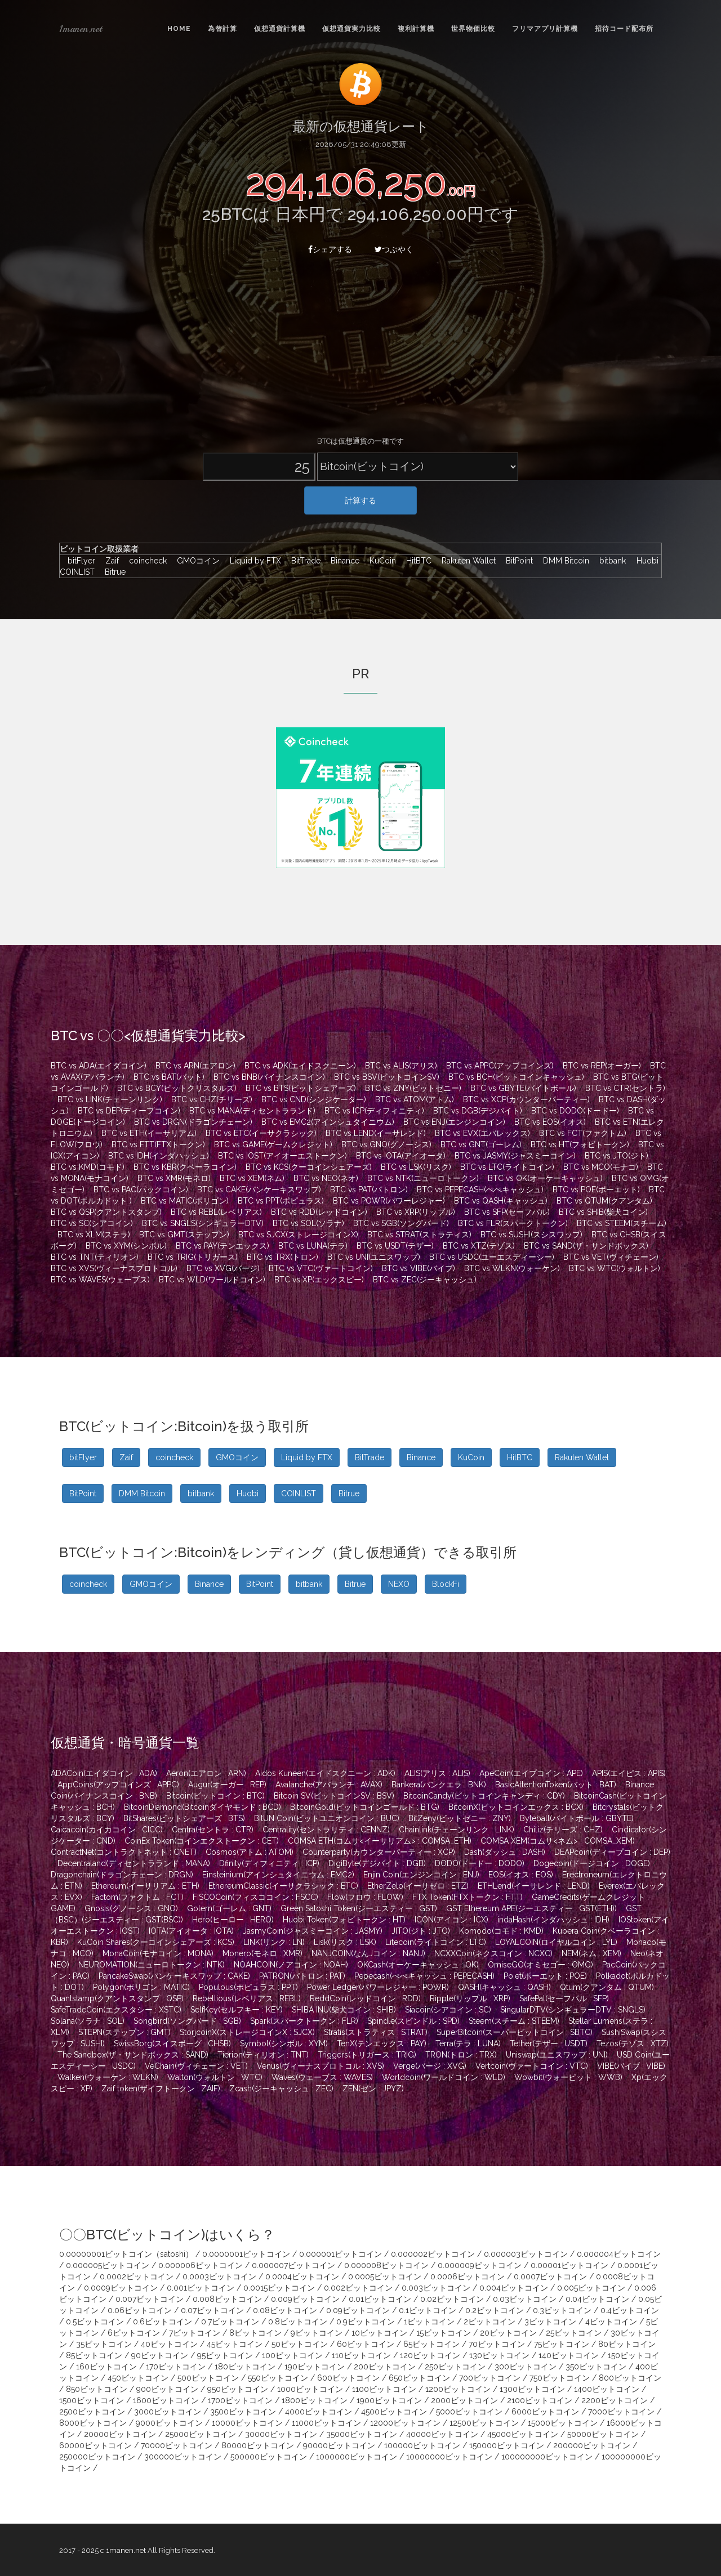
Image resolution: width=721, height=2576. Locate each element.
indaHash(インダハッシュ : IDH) (553, 1919)
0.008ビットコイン (227, 2299)
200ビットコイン (385, 2366)
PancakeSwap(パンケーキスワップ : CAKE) (174, 1975)
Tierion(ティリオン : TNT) (263, 2054)
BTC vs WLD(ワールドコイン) (212, 1279)
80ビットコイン (627, 2344)
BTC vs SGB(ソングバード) (401, 1223)
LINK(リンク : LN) (274, 1942)
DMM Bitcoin (563, 560)
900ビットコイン (167, 2389)
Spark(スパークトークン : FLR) (304, 2020)
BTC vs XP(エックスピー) (319, 1279)
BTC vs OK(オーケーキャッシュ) (545, 1178)
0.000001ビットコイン (340, 2254)
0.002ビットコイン (358, 2287)
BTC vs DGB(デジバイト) (477, 1110)
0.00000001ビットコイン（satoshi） (126, 2254)
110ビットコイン (361, 2355)
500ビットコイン (208, 2377)
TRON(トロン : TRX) (461, 2054)
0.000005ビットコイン (107, 2265)
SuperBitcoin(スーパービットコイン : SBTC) (515, 2032)
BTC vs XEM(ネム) (252, 1178)
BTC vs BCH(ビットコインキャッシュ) (516, 1076)
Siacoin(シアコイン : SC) (448, 2009)
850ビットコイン (96, 2389)
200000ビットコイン (591, 2445)
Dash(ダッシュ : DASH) (504, 1852)
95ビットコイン (225, 2355)
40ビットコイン (169, 2344)
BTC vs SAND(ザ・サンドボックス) (586, 1245)
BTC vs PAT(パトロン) (369, 1189)
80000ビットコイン (257, 2445)
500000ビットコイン (268, 2456)
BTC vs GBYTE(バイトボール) (523, 1088)
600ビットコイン (348, 2377)
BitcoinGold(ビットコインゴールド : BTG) (364, 1807)
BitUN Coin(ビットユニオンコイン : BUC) (326, 1818)
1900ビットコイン (389, 2400)
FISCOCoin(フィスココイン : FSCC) (255, 1897)
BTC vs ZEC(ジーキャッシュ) (425, 1279)
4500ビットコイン (394, 2411)
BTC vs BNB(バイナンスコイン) (269, 1076)
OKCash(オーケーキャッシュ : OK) (418, 1964)
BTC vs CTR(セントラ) (625, 1088)
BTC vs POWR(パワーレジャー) (389, 1200)
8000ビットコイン (93, 2422)
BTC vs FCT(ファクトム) (582, 1133)
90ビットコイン (159, 2355)
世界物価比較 (473, 29)
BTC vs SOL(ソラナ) (308, 1223)
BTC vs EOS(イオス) (550, 1121)
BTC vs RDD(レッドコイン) (319, 1212)
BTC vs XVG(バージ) (223, 1268)
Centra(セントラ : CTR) (212, 1829)
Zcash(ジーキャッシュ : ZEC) (281, 2088)
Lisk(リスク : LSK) (345, 1942)
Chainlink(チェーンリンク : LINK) (456, 1829)
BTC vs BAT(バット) (168, 1076)
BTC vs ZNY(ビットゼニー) (413, 1088)
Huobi (645, 560)
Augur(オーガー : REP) (227, 1784)
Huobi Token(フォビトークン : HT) (344, 1919)
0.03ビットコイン (525, 2299)
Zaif (109, 560)
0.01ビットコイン (380, 2299)
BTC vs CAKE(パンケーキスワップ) (259, 1189)
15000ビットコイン (563, 2422)
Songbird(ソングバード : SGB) (187, 2020)
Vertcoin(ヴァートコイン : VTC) (531, 2065)
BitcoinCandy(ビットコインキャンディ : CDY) (484, 1795)
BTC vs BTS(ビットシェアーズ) (301, 1088)
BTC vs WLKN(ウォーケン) (512, 1268)
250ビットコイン (455, 2366)
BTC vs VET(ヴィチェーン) (610, 1257)
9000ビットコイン (169, 2422)
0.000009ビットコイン (480, 2265)
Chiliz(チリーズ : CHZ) (563, 1829)
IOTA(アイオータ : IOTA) (191, 1930)
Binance (342, 560)
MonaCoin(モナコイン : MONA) (158, 1953)
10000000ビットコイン (449, 2456)
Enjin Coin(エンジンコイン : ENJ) (421, 1874)
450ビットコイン (138, 2377)
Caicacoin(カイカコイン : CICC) (107, 1829)
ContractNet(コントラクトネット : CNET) (124, 1852)
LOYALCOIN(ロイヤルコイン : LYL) (556, 1942)
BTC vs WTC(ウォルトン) (614, 1268)
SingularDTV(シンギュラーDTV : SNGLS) (573, 2009)
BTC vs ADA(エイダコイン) (98, 1065)
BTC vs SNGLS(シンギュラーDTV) (203, 1223)
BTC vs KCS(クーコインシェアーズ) (309, 1166)
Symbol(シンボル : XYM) (284, 2043)
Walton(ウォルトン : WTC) (214, 2077)
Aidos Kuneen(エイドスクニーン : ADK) (325, 1773)
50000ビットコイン (603, 2434)
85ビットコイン (94, 2355)
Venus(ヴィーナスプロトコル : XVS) (320, 2065)
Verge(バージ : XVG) (429, 2065)
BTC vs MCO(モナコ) (600, 1166)
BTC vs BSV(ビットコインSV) (386, 1076)
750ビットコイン (559, 2377)
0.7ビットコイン (230, 2321)
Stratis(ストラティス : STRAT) (376, 2032)
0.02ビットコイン (452, 2299)
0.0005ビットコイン (384, 2276)
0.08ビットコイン (285, 2310)
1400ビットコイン (606, 2389)
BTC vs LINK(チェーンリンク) (109, 1099)
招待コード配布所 (624, 29)
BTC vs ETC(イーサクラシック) (261, 1133)
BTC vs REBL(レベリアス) (216, 1212)
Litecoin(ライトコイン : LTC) (435, 1942)
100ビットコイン (292, 2355)
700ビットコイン (489, 2377)
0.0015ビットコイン (279, 2287)
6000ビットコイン (545, 2411)
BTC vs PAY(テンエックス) (222, 1245)
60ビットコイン (365, 2344)
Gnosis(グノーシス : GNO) (131, 1908)
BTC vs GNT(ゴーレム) (481, 1144)
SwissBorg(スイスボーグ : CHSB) (172, 2043)
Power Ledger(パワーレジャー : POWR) (378, 1987)
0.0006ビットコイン (467, 2276)
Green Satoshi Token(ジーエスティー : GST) (359, 1908)
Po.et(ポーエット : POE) (545, 1975)
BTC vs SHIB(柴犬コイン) (603, 1212)
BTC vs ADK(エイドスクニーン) (300, 1065)
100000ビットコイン (422, 2445)
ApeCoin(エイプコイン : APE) (531, 1773)
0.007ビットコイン (149, 2299)
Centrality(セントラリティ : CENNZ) (326, 1829)
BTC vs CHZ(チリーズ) (211, 1099)
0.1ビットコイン (427, 2310)
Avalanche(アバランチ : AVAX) (328, 1784)
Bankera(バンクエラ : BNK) (438, 1784)
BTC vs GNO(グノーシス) (386, 1144)
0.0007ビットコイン (550, 2276)
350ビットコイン (596, 2366)
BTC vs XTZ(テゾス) (479, 1245)
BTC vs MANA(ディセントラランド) (252, 1110)
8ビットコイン (255, 2332)
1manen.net (80, 29)
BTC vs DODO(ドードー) (575, 1110)
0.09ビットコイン (358, 2310)
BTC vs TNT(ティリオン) (95, 1257)
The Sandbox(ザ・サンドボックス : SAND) (132, 2054)
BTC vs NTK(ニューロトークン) (423, 1178)
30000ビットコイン (281, 2434)
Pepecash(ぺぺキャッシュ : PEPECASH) (424, 1975)
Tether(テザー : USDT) (549, 2043)
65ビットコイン (431, 2344)
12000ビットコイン (405, 2422)
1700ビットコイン (240, 2400)
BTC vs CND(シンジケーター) (313, 1099)
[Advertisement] (360, 352)
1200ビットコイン (458, 2389)
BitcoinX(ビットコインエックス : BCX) (516, 1807)
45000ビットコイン (522, 2434)
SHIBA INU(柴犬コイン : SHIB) (344, 2009)
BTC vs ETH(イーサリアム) (149, 1133)
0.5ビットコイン (95, 2321)
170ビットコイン (176, 2366)
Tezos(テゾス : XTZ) (633, 2043)
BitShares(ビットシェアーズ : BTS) (184, 1818)
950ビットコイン (237, 2389)
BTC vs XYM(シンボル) (126, 1245)
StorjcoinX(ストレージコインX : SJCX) (247, 2032)
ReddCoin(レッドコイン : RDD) (365, 1998)
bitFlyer (78, 560)
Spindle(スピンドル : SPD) (413, 2020)
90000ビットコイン (339, 2445)
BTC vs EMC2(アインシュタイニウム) (327, 1121)
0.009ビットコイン (305, 2299)
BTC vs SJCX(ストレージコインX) (298, 1234)
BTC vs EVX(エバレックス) (482, 1133)
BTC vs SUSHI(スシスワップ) (531, 1234)
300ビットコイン (526, 2366)
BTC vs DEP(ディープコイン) (129, 1110)
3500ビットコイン (243, 2411)
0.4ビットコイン (629, 2310)
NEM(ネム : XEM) (591, 1953)
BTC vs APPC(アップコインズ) (500, 1065)
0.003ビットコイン (436, 2287)
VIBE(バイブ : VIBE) (631, 2065)
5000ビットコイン (469, 2411)
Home (179, 29)
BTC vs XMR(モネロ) (174, 1178)
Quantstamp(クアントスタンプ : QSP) (117, 1998)
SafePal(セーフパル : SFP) (564, 1998)
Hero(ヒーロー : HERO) (233, 1919)
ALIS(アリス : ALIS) (437, 1773)
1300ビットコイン (532, 2389)
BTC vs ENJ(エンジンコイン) (454, 1121)
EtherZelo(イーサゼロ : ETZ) (418, 1885)
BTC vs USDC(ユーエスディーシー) (491, 1257)
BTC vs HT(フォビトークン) (580, 1144)
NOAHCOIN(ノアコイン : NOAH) (291, 1964)
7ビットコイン (194, 2332)
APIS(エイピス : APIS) (629, 1773)
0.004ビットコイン (513, 2287)
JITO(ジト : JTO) (420, 1930)
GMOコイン (195, 560)
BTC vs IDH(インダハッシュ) (158, 1155)
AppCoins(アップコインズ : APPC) (118, 1784)
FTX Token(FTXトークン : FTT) (467, 1897)
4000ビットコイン (318, 2411)
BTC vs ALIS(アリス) (401, 1065)
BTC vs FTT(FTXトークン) (158, 1144)
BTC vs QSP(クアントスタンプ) (106, 1212)
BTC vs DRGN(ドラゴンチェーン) (193, 1121)
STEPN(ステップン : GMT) (124, 2032)
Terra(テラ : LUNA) (468, 2043)
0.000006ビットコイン (200, 2265)
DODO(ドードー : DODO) (479, 1863)
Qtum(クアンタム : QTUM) (607, 1987)
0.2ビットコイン (494, 2310)
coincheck (145, 560)
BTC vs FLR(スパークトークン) (513, 1223)
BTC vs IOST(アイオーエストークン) (282, 1155)
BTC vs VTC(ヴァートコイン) (321, 1268)
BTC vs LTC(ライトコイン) (507, 1166)
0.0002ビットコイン (136, 2276)
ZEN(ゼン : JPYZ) (373, 2088)
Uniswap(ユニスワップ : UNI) (557, 2054)
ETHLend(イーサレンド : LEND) (534, 1885)
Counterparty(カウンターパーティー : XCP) (378, 1852)
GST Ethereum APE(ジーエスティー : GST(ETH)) (531, 1908)
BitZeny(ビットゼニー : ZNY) (459, 1818)
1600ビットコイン (166, 2400)
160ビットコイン (106, 2366)
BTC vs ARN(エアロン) (195, 1065)
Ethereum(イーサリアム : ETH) (145, 1885)
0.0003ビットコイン (219, 2276)
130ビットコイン (499, 2355)
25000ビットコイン (200, 2434)
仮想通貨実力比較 (351, 29)
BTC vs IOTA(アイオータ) (401, 1155)
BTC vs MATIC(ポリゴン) (185, 1200)
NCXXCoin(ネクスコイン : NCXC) (493, 1953)
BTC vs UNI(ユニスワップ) (373, 1257)
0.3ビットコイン (562, 2310)
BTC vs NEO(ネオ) (325, 1178)
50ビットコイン (300, 2344)
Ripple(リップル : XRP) (470, 1998)
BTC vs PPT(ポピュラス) (281, 1200)
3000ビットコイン (167, 2411)
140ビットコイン (568, 2355)
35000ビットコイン (361, 2434)
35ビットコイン (104, 2344)
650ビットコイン (419, 2377)
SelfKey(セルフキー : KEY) (236, 2009)
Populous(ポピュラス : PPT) (248, 1987)
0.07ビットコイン (212, 2310)
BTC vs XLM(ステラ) (93, 1234)
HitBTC (416, 560)
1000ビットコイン (310, 2389)
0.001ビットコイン (200, 2287)
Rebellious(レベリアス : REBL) (247, 1998)
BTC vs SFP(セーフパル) (507, 1212)
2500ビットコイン (92, 2411)
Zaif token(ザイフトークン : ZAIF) (160, 2088)
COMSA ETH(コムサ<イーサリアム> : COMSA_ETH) (379, 1840)
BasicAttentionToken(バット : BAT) (555, 1784)
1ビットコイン (429, 2321)
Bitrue (111, 571)
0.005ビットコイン (591, 2287)
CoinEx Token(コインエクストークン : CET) (201, 1840)
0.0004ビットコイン (302, 2276)
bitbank (610, 560)
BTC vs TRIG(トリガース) (193, 1257)
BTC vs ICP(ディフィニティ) (374, 1110)
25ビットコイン (574, 2332)
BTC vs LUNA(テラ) (313, 1245)
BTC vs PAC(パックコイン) (141, 1189)
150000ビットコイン (506, 2445)
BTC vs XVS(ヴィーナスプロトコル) (114, 1268)
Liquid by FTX (252, 560)
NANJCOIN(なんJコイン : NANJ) (368, 1953)
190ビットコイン (314, 2366)
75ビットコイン (561, 2344)
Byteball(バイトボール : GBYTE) (577, 1818)
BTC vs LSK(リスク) (416, 1166)
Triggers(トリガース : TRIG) (367, 2054)
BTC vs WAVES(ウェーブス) (100, 1279)
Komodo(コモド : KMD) (501, 1930)
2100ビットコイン (539, 2400)
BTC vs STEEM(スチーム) (621, 1223)
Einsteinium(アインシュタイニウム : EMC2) (278, 1874)
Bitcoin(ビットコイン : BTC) (215, 1795)
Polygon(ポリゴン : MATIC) (141, 1987)
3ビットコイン (550, 2321)
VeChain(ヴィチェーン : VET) (196, 2065)
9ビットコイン (316, 2332)
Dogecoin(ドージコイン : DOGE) (591, 1863)
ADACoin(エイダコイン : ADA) (104, 1773)
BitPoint (516, 560)
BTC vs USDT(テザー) (395, 1245)
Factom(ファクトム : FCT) (137, 1897)
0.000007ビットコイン (293, 2265)
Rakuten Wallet (466, 560)
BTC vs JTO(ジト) (616, 1155)
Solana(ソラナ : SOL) (87, 2020)
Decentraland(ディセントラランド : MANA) (133, 1863)
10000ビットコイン (247, 2422)
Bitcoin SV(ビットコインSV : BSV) (334, 1795)
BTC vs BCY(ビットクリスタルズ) (177, 1088)
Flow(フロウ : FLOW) (365, 1897)
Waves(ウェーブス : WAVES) (322, 2077)
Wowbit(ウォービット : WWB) (568, 2077)
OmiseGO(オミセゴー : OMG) (540, 1964)
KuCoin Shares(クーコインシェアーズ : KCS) (155, 1942)
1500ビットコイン (91, 2400)
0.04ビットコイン (597, 2299)
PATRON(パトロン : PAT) (302, 1975)
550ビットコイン (278, 2377)
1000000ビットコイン (356, 2456)
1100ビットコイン (384, 2389)
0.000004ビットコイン (619, 2254)
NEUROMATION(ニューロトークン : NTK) (151, 1964)
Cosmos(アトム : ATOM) (249, 1852)
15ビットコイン (443, 2332)
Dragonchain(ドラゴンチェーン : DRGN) (122, 1874)
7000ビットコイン (621, 2411)
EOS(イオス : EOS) (520, 1874)
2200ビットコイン (614, 2400)
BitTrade (303, 560)
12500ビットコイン (484, 2422)
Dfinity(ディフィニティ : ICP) (269, 1863)
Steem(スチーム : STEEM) (514, 2020)
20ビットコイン (508, 2332)
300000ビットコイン (182, 2456)
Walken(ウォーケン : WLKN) (107, 2077)
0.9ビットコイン (365, 2321)
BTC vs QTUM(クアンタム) (604, 1200)
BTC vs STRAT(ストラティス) (419, 1234)
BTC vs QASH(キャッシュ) (501, 1200)
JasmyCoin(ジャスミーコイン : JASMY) (312, 1930)
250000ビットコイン (97, 2456)
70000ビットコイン (176, 2445)
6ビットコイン (134, 2332)
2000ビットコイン (464, 2400)
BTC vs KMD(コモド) (87, 1166)
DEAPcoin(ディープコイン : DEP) (612, 1852)
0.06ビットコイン (140, 2310)
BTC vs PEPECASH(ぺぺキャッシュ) (480, 1189)
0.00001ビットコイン (569, 2265)
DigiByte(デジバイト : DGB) (377, 1863)
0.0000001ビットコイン (246, 2254)
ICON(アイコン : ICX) (451, 1919)
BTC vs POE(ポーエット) (596, 1189)
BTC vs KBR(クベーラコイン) (185, 1166)
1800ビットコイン (315, 2400)
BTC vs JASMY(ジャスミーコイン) (515, 1155)
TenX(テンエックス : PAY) (381, 2043)
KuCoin (380, 560)
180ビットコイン (245, 2366)
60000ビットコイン (95, 2445)
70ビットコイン (497, 2344)
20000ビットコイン (120, 2434)
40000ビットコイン (442, 2434)
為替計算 (222, 29)
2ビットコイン (489, 2321)
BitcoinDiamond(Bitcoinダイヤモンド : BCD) (202, 1807)
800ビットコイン (630, 2377)
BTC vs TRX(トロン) (282, 1257)
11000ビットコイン (326, 2422)
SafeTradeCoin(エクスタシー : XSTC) (116, 2009)
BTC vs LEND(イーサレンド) (376, 1133)
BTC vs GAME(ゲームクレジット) (273, 1144)
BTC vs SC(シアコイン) (92, 1223)
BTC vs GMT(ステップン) (184, 1234)
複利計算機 (416, 29)
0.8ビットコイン (297, 2321)
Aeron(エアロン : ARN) (206, 1773)
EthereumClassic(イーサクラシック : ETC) (283, 1885)
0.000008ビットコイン (386, 2265)
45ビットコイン (234, 2344)
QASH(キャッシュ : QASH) (504, 1987)
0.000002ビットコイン (433, 2254)
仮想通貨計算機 (279, 29)
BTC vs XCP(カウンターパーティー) (526, 1099)
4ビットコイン (611, 2321)
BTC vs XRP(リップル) (415, 1212)
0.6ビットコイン (162, 2321)
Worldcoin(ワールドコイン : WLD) (443, 2077)
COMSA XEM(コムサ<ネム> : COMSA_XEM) (557, 1840)
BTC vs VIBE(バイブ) (418, 1268)
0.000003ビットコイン (526, 2254)
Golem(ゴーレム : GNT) (229, 1908)
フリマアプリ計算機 (545, 29)
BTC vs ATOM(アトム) (414, 1099)
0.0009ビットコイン (121, 2287)
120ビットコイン (430, 2355)
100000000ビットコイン (547, 2456)
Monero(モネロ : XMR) (262, 1953)
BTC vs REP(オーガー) (602, 1065)
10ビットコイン (379, 2332)
